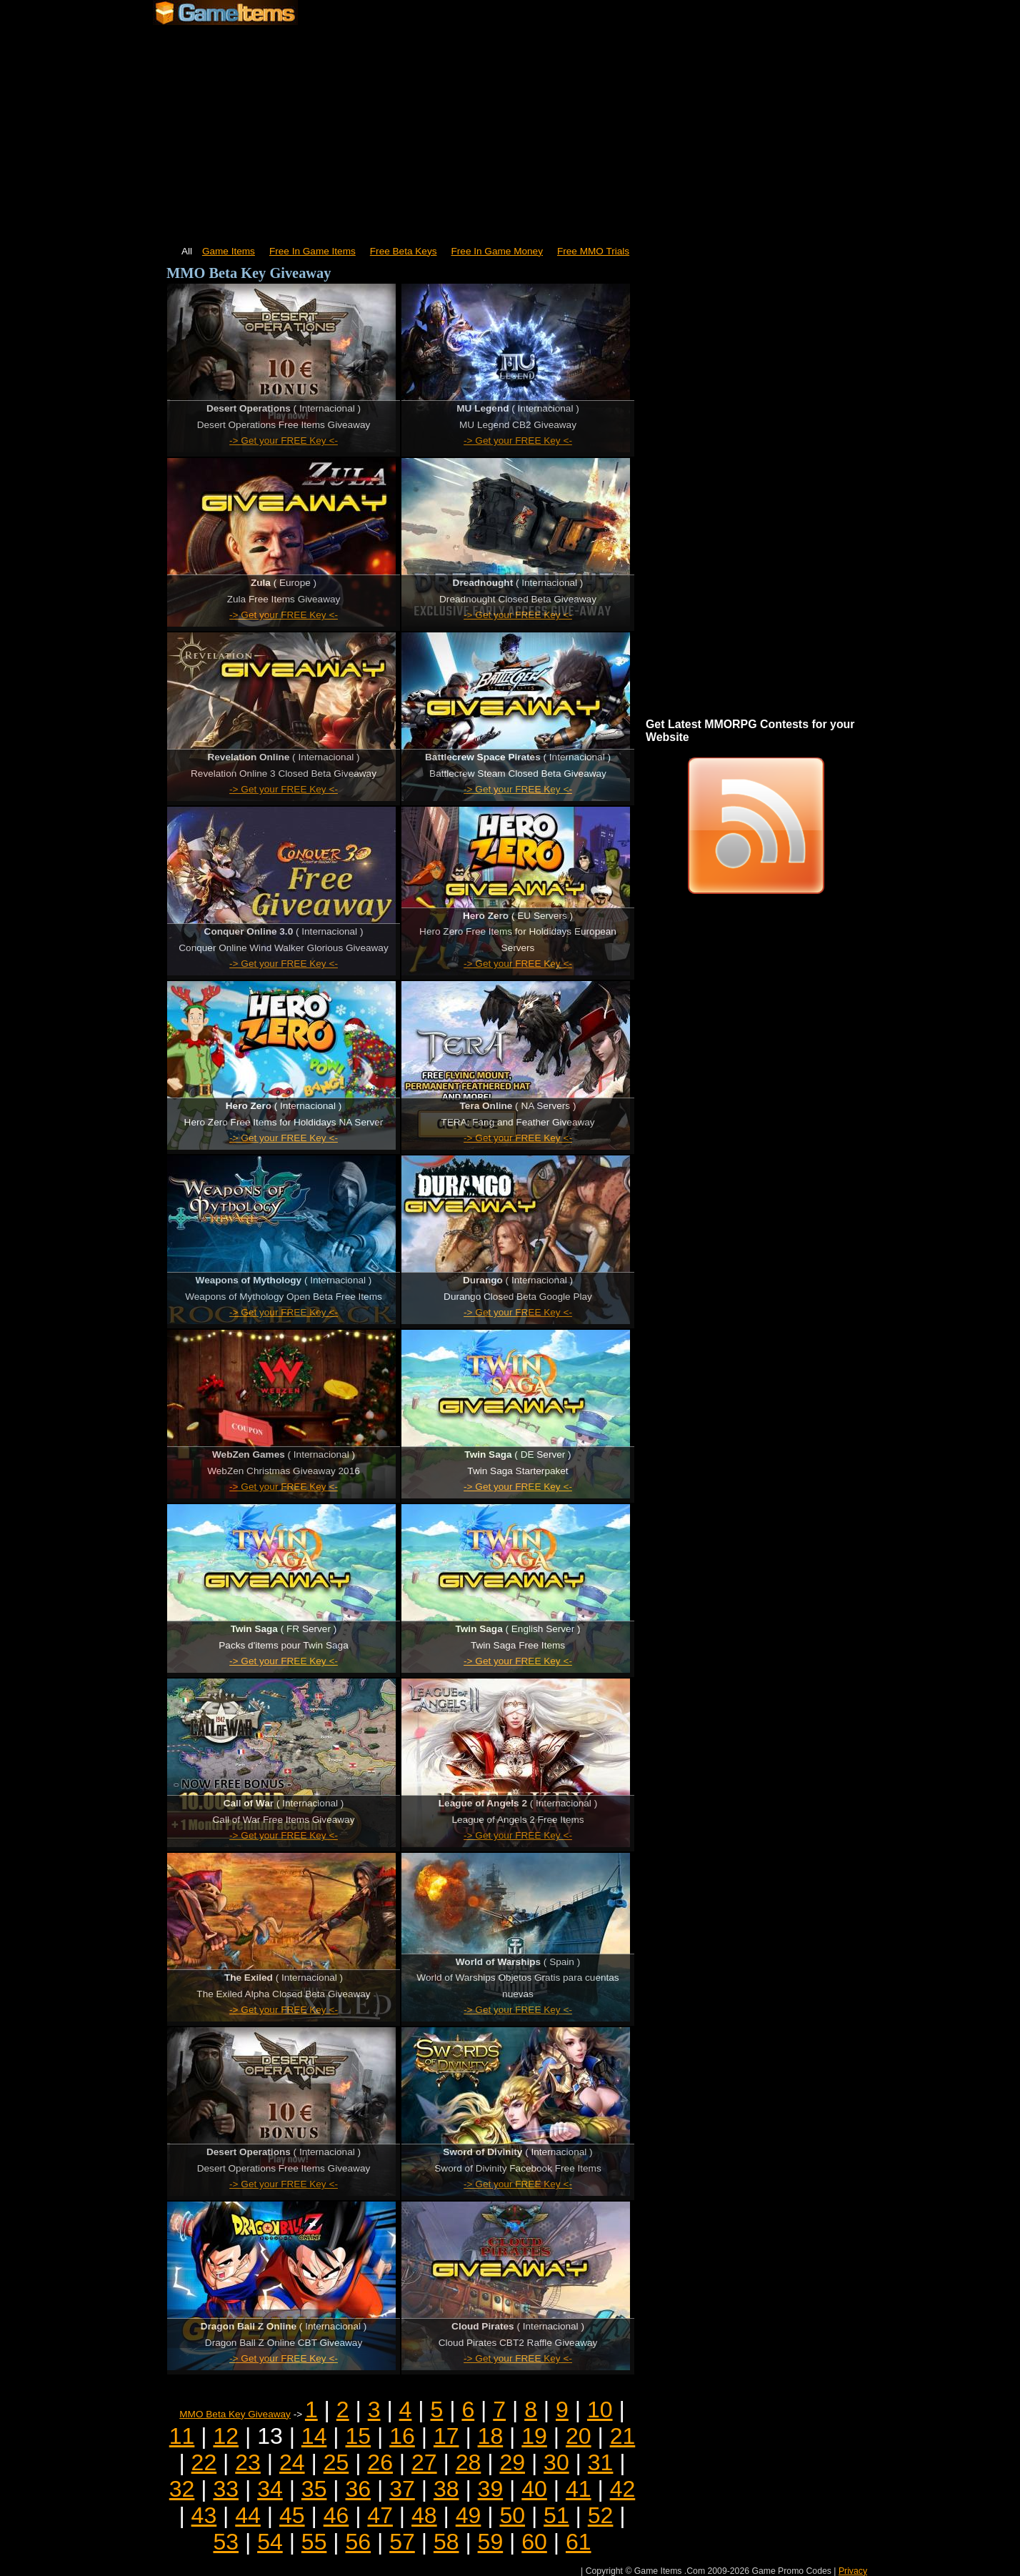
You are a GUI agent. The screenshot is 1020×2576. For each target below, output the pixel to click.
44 (248, 2515)
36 (358, 2489)
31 (601, 2462)
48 (424, 2515)
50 (512, 2515)
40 (534, 2489)
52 (601, 2515)
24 (292, 2462)
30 (556, 2462)
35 (314, 2489)
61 (578, 2542)
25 (336, 2462)
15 (358, 2436)
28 (468, 2462)
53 (226, 2542)
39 (491, 2489)
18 (491, 2436)
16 (402, 2436)
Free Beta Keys (403, 251)
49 (468, 2515)
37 (402, 2489)
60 (534, 2542)
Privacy (853, 2571)
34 (270, 2489)
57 (402, 2542)
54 (270, 2542)
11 (182, 2436)
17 (446, 2436)
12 (226, 2436)
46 (336, 2515)
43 (204, 2515)
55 (314, 2542)
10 (600, 2409)
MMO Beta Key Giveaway (235, 2414)
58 (446, 2542)
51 (556, 2515)
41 (578, 2489)
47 (380, 2515)
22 (204, 2462)
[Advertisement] (510, 129)
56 (358, 2542)
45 (292, 2515)
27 (424, 2462)
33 (226, 2489)
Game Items (228, 251)
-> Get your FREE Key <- (283, 440)
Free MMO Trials (593, 251)
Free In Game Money (497, 251)
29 (512, 2462)
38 (446, 2489)
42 (623, 2489)
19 (534, 2436)
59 (491, 2542)
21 (623, 2436)
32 (182, 2489)
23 (248, 2462)
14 (314, 2436)
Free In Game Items (312, 251)
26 (380, 2462)
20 (578, 2436)
